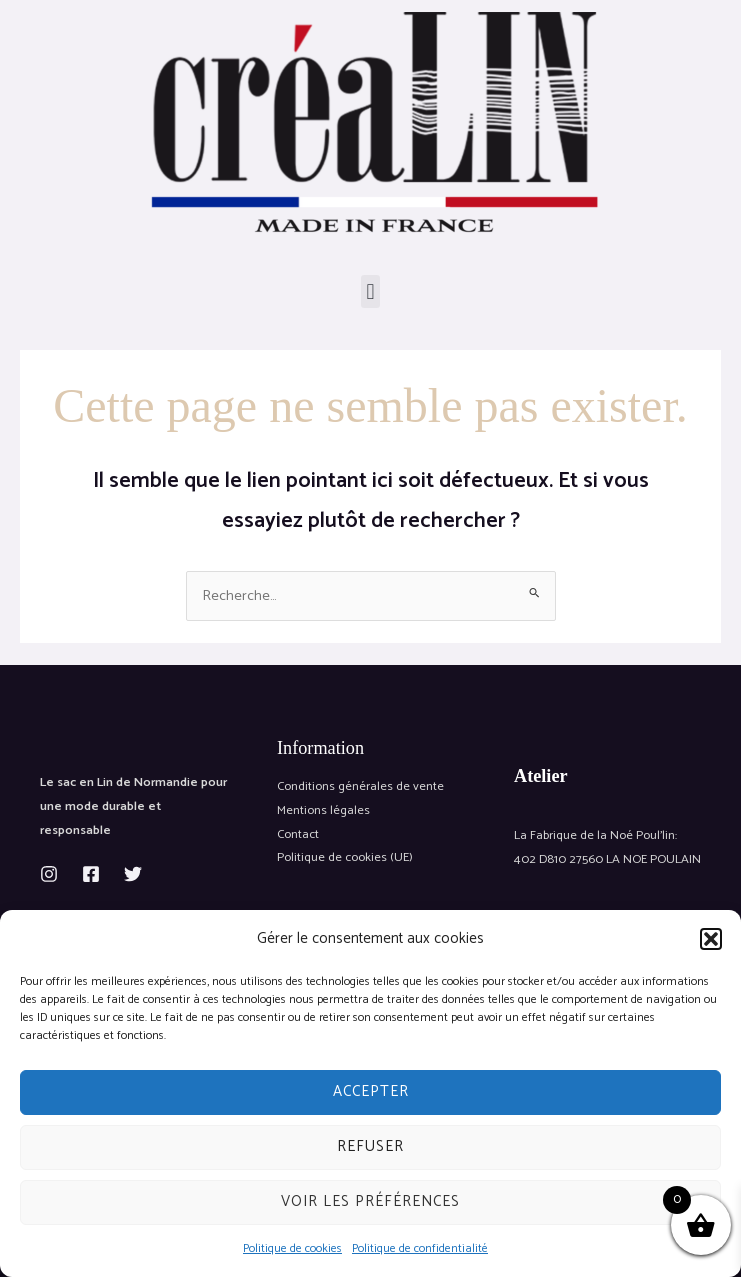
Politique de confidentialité (420, 1248)
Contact (298, 834)
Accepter (371, 1091)
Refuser (370, 1146)
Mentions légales (323, 810)
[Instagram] (49, 874)
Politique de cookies (292, 1248)
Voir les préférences (370, 1201)
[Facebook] (91, 874)
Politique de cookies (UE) (345, 857)
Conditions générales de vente (360, 786)
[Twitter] (133, 874)
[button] (711, 939)
